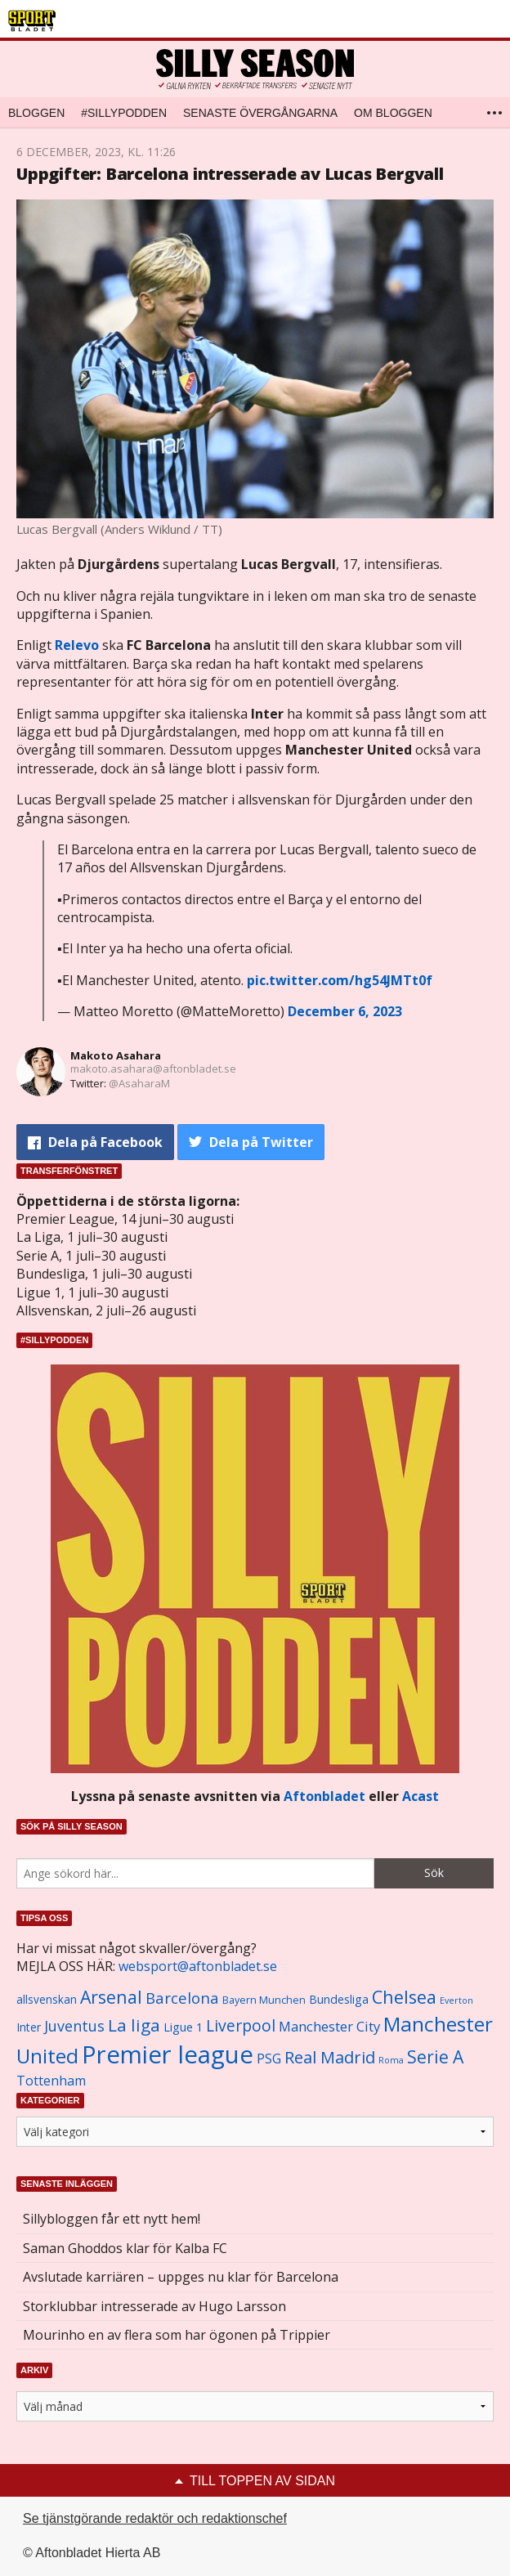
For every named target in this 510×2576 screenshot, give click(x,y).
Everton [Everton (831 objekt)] (456, 2000)
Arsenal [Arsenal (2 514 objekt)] (111, 1997)
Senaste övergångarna (260, 112)
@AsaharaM (139, 1083)
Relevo (77, 645)
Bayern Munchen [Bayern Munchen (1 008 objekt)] (264, 2000)
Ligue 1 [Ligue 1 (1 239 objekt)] (183, 2027)
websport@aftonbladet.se (198, 1966)
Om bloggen (393, 112)
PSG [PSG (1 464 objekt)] (269, 2059)
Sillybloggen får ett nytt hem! (111, 2219)
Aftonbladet (324, 1796)
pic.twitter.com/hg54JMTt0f (339, 980)
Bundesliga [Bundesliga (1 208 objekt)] (339, 1999)
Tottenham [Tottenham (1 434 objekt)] (51, 2081)
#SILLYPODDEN (124, 112)
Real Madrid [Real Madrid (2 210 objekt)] (329, 2057)
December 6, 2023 (345, 1011)
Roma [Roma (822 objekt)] (391, 2060)
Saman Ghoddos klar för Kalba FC (125, 2248)
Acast (420, 1796)
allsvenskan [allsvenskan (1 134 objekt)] (46, 1999)
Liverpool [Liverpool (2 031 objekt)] (240, 2025)
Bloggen (36, 112)
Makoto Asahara (115, 1055)
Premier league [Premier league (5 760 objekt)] (167, 2054)
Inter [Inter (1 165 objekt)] (28, 2027)
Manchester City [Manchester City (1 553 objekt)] (329, 2026)
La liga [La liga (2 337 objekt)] (134, 2025)
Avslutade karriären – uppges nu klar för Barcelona (180, 2277)
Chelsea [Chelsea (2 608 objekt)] (404, 1997)
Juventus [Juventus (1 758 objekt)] (74, 2026)
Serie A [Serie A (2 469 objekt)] (435, 2056)
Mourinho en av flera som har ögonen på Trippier (176, 2335)
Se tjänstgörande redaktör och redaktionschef (155, 2518)
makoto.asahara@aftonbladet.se (153, 1068)
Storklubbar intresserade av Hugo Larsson (154, 2306)
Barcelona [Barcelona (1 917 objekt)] (182, 1997)
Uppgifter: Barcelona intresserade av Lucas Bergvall (230, 174)
